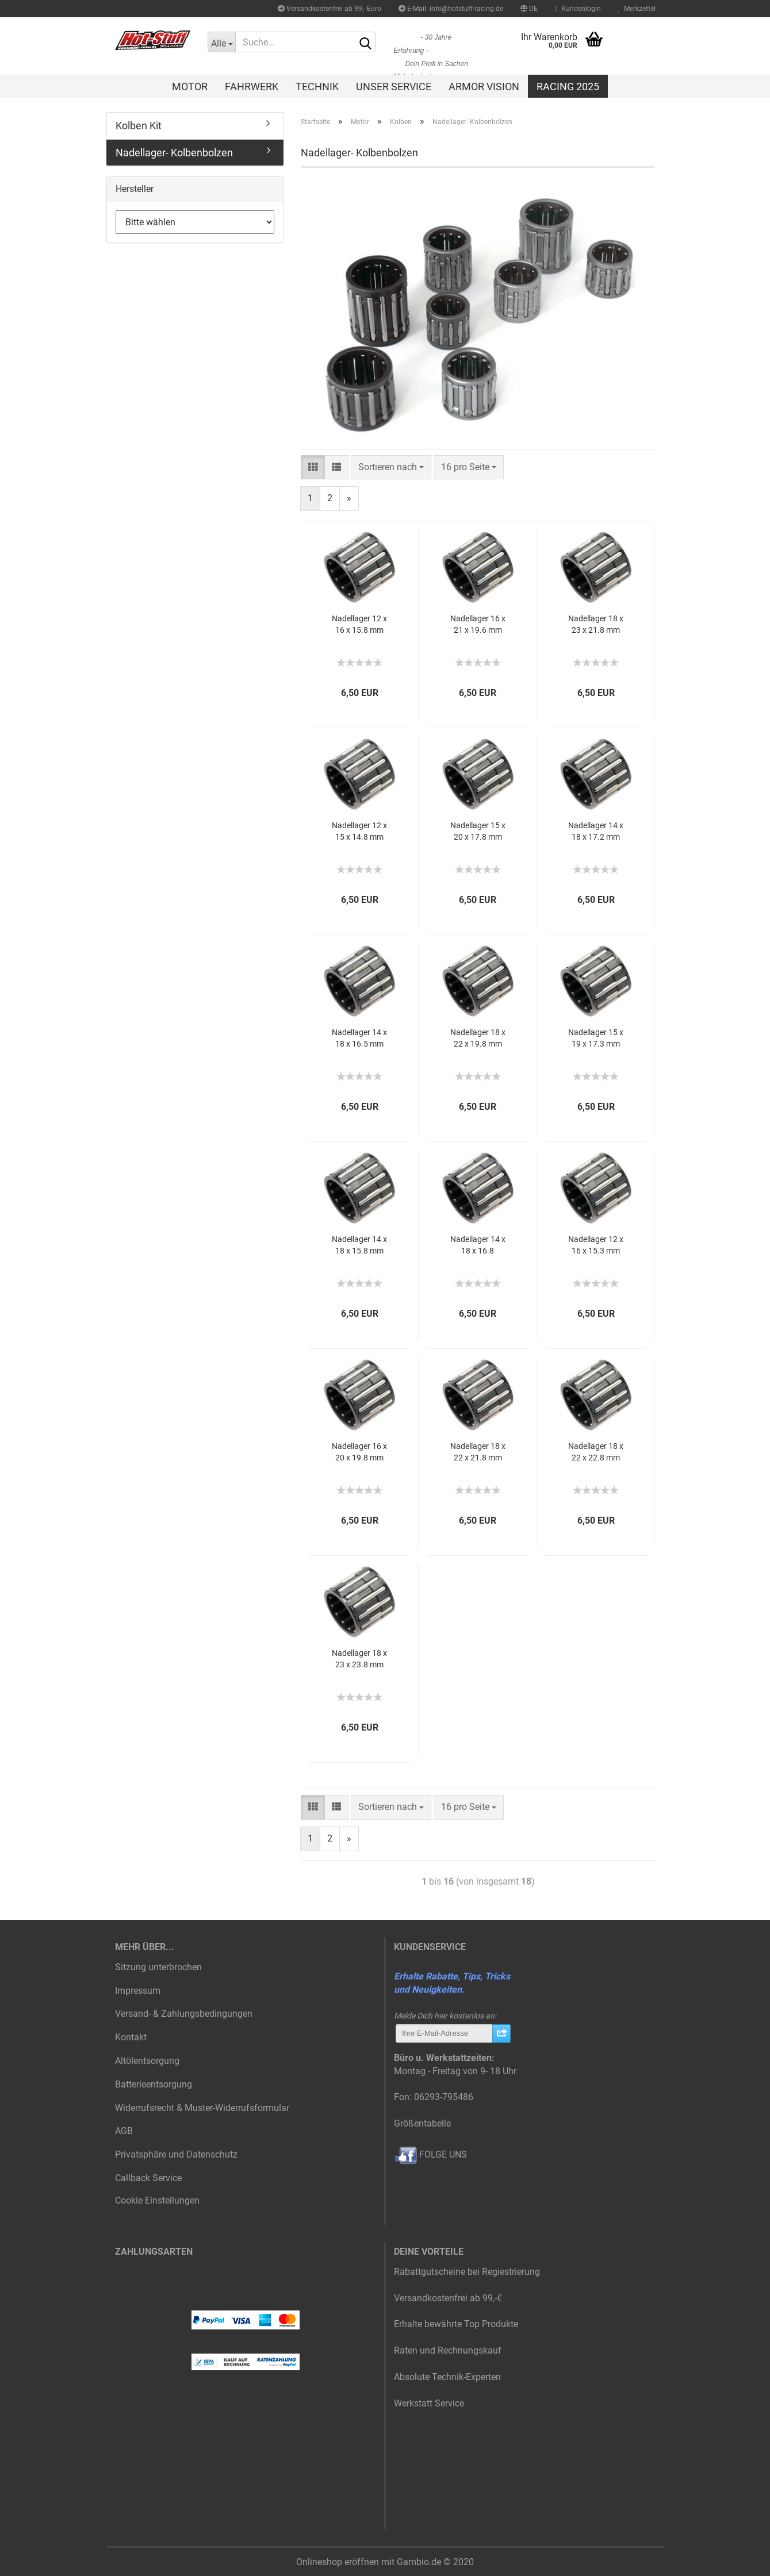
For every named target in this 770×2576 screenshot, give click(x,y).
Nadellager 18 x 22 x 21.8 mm (477, 1451)
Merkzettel (637, 9)
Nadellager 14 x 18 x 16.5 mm (359, 1038)
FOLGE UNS (430, 2154)
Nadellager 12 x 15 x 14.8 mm (359, 831)
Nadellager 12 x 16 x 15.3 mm (595, 1245)
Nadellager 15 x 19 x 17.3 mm (595, 1038)
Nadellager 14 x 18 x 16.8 (477, 1245)
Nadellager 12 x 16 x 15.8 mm (359, 624)
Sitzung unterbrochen (158, 1967)
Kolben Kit (139, 126)
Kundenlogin (577, 9)
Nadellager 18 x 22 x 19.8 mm (477, 1038)
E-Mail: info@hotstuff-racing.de (451, 9)
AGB (124, 2130)
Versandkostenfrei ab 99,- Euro (329, 9)
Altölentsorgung (147, 2060)
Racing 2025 (568, 86)
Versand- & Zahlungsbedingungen (183, 2013)
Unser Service (393, 86)
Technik (317, 86)
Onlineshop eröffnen (337, 2561)
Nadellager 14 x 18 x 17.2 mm (595, 831)
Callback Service (148, 2178)
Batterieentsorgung (153, 2084)
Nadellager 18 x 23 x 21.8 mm (595, 624)
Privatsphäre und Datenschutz (176, 2154)
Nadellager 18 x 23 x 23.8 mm (359, 1658)
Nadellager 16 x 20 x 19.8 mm (359, 1451)
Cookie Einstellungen (157, 2200)
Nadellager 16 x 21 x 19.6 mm (477, 624)
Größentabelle (422, 2123)
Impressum (137, 1990)
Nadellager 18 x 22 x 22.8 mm (595, 1451)
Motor (190, 86)
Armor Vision (484, 86)
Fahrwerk (251, 86)
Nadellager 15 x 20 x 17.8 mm (477, 831)
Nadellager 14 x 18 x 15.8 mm (359, 1245)
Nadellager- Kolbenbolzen (174, 153)
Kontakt (131, 2037)
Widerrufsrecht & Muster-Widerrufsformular (202, 2107)
